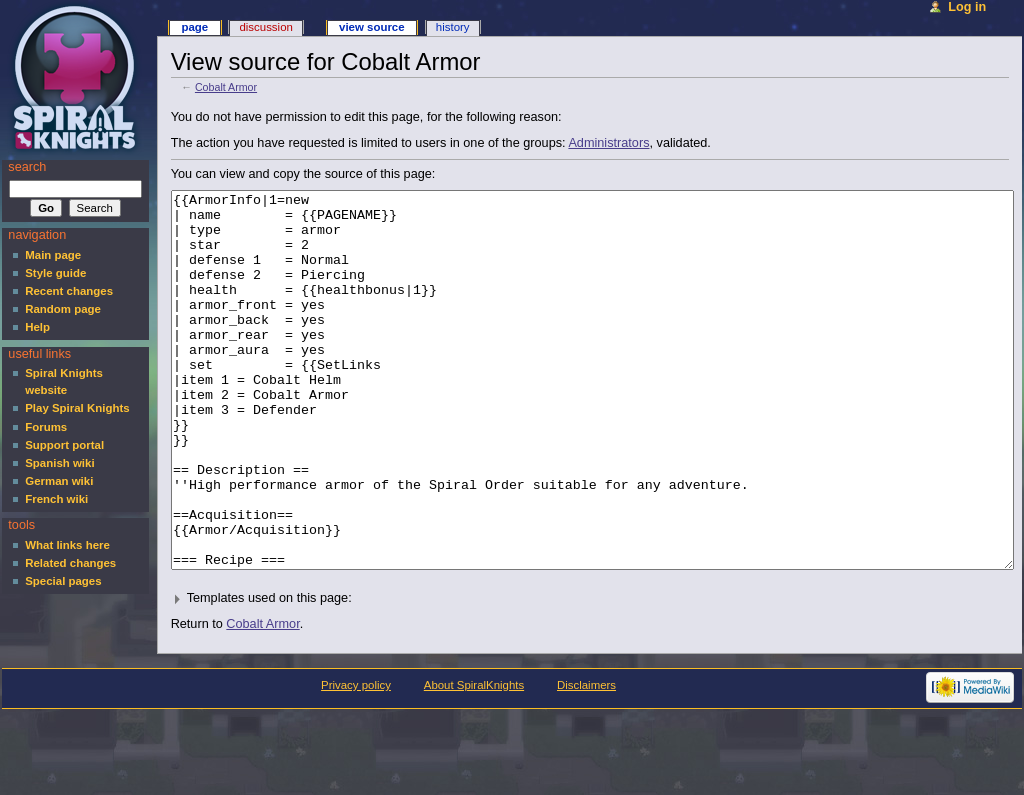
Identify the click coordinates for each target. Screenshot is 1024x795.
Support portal (64, 445)
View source (372, 27)
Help (37, 327)
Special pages (63, 581)
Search (27, 167)
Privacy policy (356, 760)
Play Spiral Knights (77, 408)
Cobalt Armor (226, 87)
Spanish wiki (59, 463)
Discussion (265, 27)
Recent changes (69, 291)
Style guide (55, 273)
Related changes (70, 563)
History (453, 27)
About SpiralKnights (474, 760)
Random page (63, 309)
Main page (53, 255)
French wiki (56, 499)
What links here (67, 545)
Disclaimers (586, 760)
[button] (590, 673)
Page (194, 27)
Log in (967, 7)
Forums (46, 427)
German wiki (59, 481)
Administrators (608, 143)
